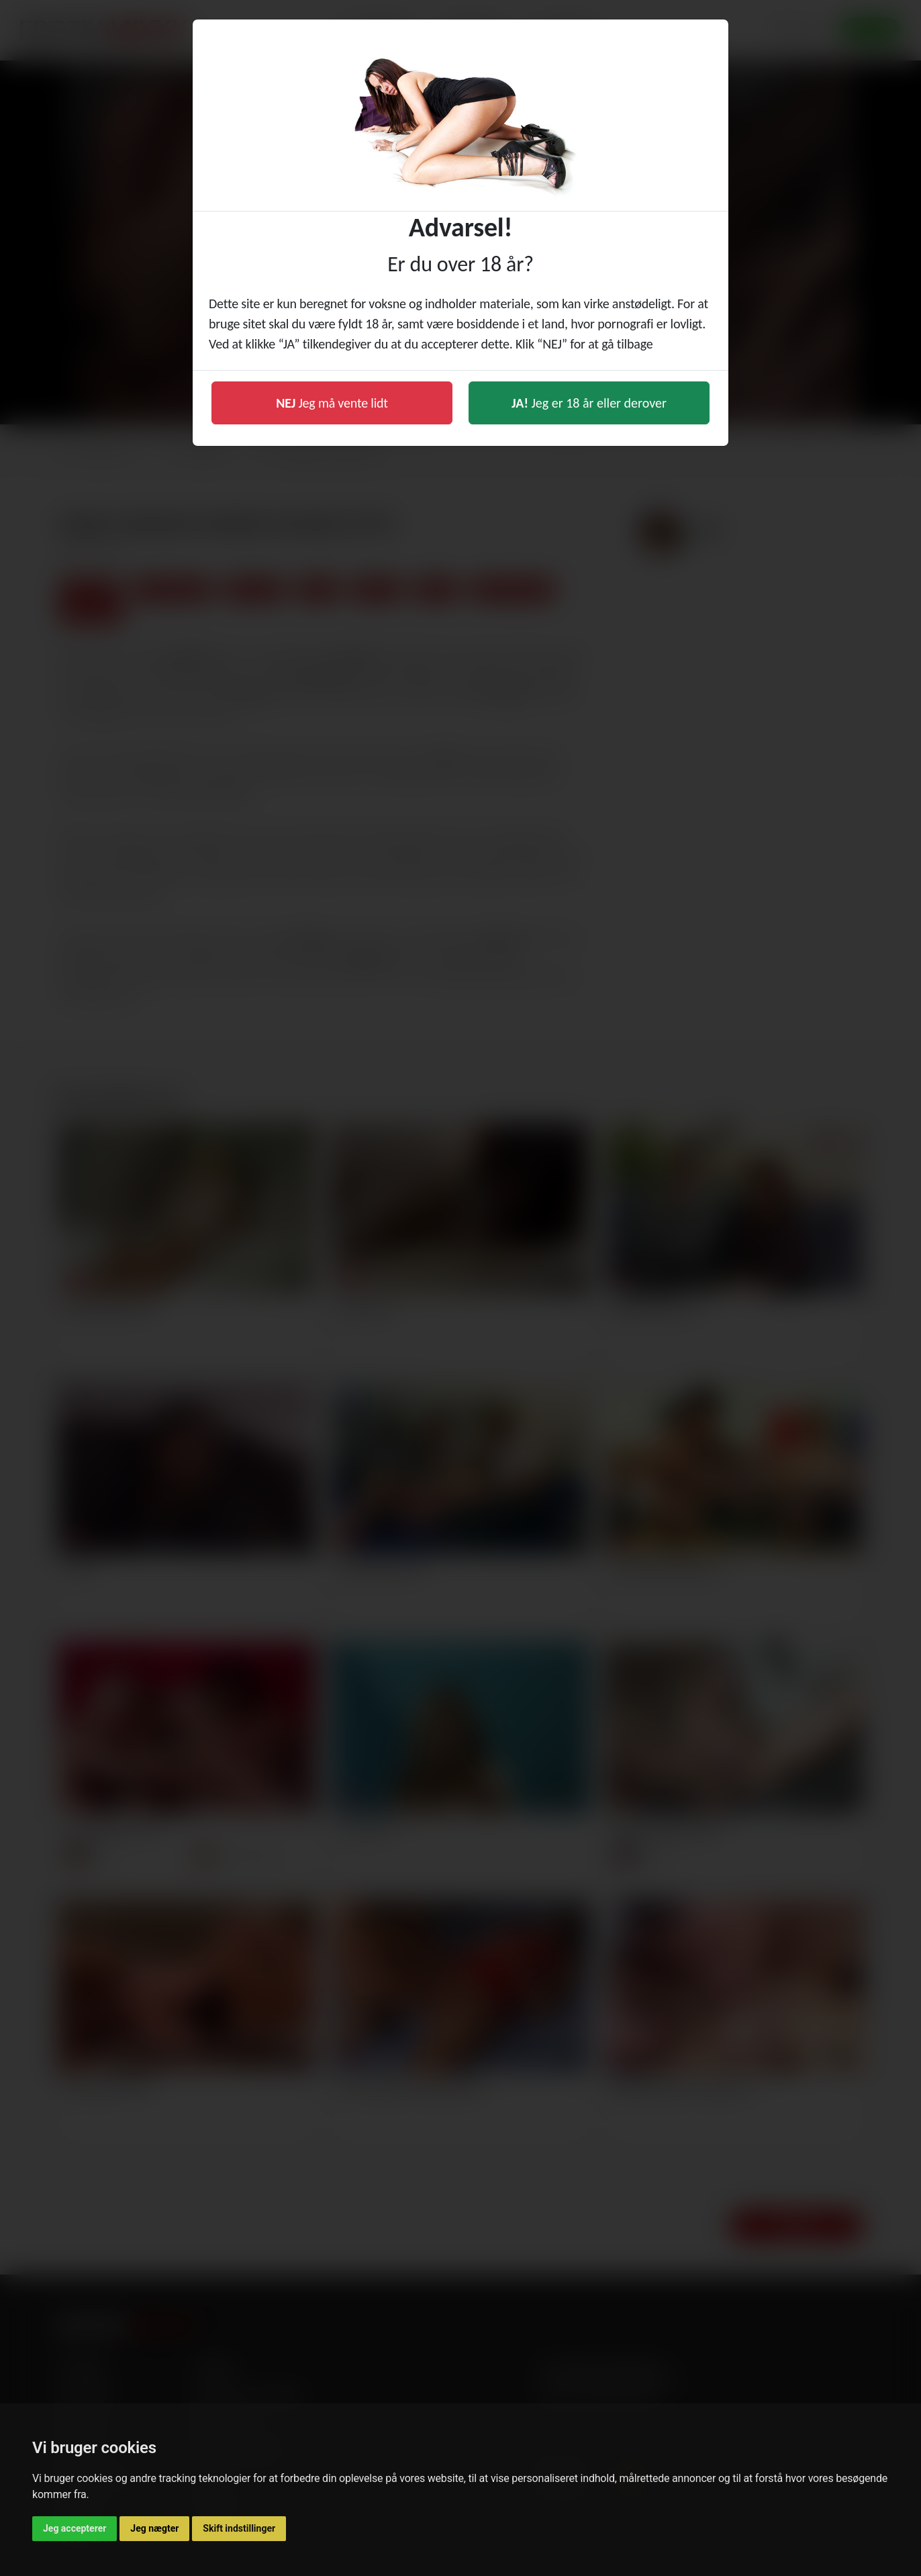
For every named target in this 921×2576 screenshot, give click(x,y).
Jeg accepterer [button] (74, 2528)
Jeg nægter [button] (154, 2528)
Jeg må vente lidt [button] (332, 403)
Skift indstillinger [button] (239, 2528)
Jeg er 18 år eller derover (589, 403)
